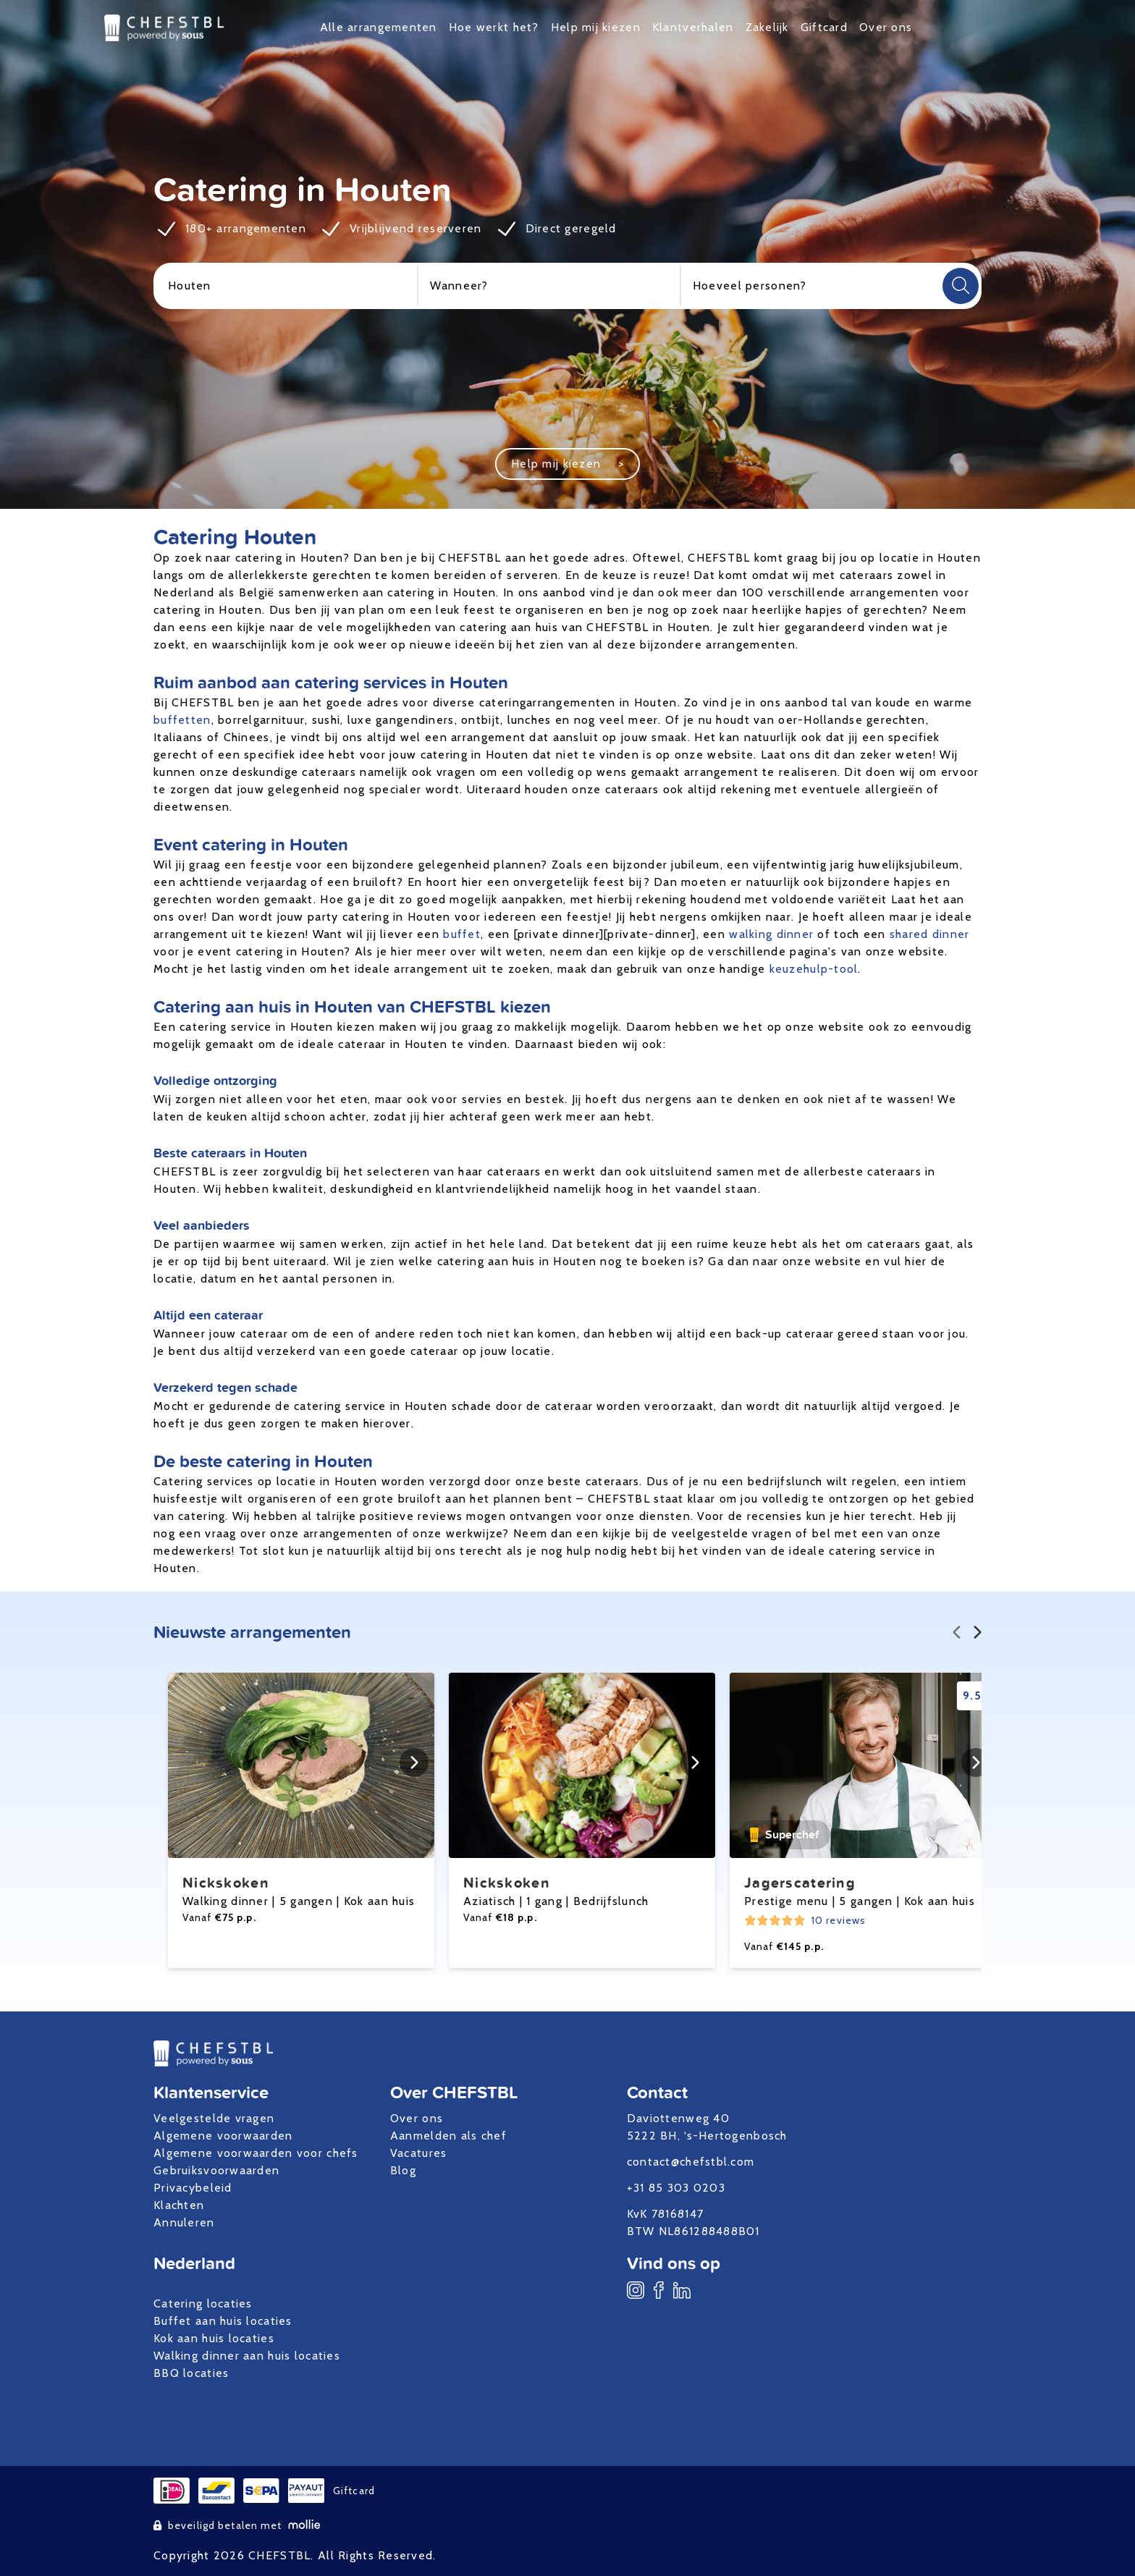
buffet (462, 934)
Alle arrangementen (378, 27)
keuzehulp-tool (813, 969)
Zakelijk (767, 27)
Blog (403, 2170)
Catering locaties (203, 2303)
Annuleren (184, 2222)
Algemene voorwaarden (223, 2135)
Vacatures (418, 2153)
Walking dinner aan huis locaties (246, 2355)
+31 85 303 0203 (676, 2188)
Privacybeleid (192, 2188)
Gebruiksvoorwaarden (216, 2170)
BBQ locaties (191, 2373)
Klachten (178, 2205)
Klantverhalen (693, 27)
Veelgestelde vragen (213, 2118)
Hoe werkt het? (494, 27)
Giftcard (824, 27)
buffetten (182, 720)
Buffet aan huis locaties (222, 2321)
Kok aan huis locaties (213, 2338)
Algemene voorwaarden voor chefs (255, 2153)
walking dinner (771, 934)
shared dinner (930, 934)
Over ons (885, 27)
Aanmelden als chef (448, 2135)
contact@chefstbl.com (691, 2162)
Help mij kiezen (596, 27)
